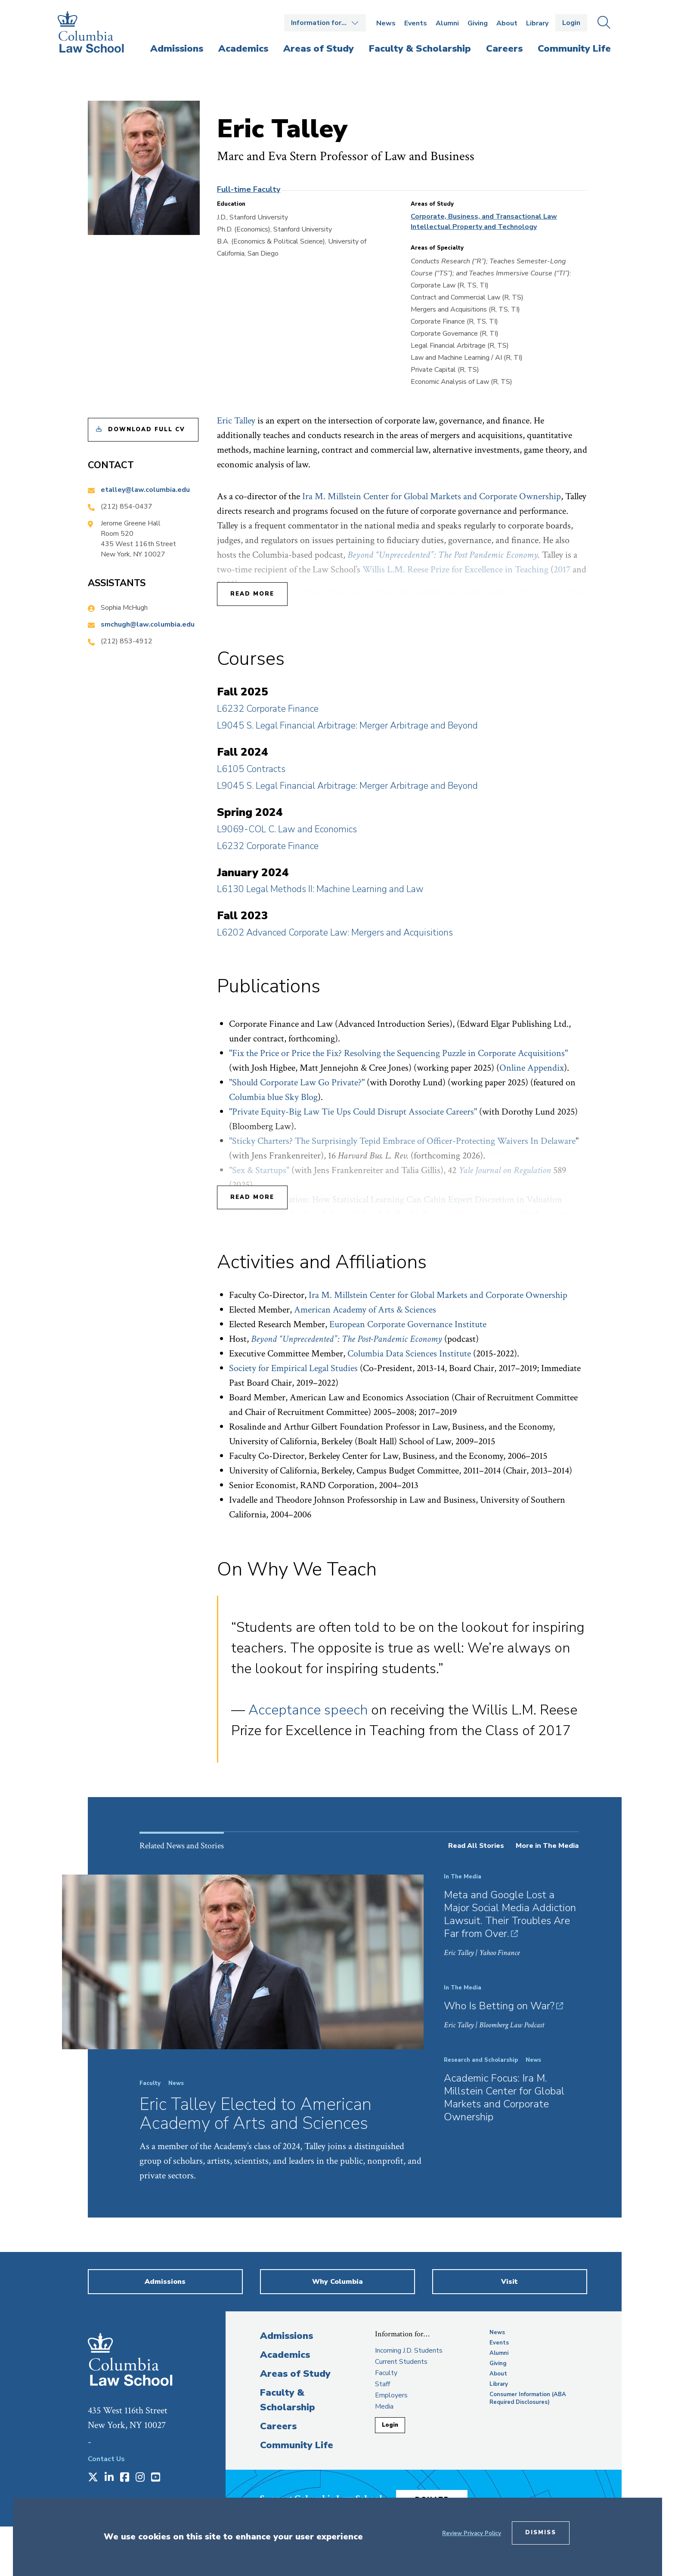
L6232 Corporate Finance (268, 709)
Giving (478, 23)
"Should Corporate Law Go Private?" (297, 1082)
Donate (440, 2496)
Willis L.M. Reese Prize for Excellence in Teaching (455, 569)
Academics (285, 2354)
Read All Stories (476, 1845)
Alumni (447, 23)
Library (537, 23)
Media (384, 2406)
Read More (252, 594)
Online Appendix (531, 1068)
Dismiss (540, 2532)
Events (415, 23)
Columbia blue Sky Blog (273, 1097)
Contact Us (106, 2459)
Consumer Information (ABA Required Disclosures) (527, 2398)
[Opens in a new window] (93, 2478)
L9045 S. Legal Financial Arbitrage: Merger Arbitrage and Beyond (347, 726)
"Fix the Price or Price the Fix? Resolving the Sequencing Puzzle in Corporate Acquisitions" (398, 1053)
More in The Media (547, 1845)
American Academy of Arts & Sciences (365, 1309)
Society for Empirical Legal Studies (293, 1368)
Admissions (286, 2335)
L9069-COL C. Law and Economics (287, 829)
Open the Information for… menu (325, 22)
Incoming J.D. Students (409, 2350)
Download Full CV (146, 429)
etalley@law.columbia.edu (145, 489)
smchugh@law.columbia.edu (148, 624)
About (506, 23)
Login (571, 23)
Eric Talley (236, 420)
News (386, 23)
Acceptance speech (308, 1710)
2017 (562, 569)
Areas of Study (295, 2373)
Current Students (401, 2361)
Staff (382, 2384)
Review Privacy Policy (471, 2533)
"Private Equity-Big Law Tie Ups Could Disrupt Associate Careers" (353, 1112)
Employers (391, 2395)
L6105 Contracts (251, 769)
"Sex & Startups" (259, 1170)
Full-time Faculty (248, 189)
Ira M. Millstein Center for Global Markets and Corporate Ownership (431, 496)
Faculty (386, 2373)
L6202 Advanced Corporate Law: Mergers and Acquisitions (335, 933)
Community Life (296, 2445)
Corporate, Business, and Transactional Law (484, 216)
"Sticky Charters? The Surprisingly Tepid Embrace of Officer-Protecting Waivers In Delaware (402, 1141)
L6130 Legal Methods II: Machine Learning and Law (320, 889)
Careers (278, 2426)
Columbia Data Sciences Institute (409, 1353)
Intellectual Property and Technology (474, 227)
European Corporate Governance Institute (407, 1324)
